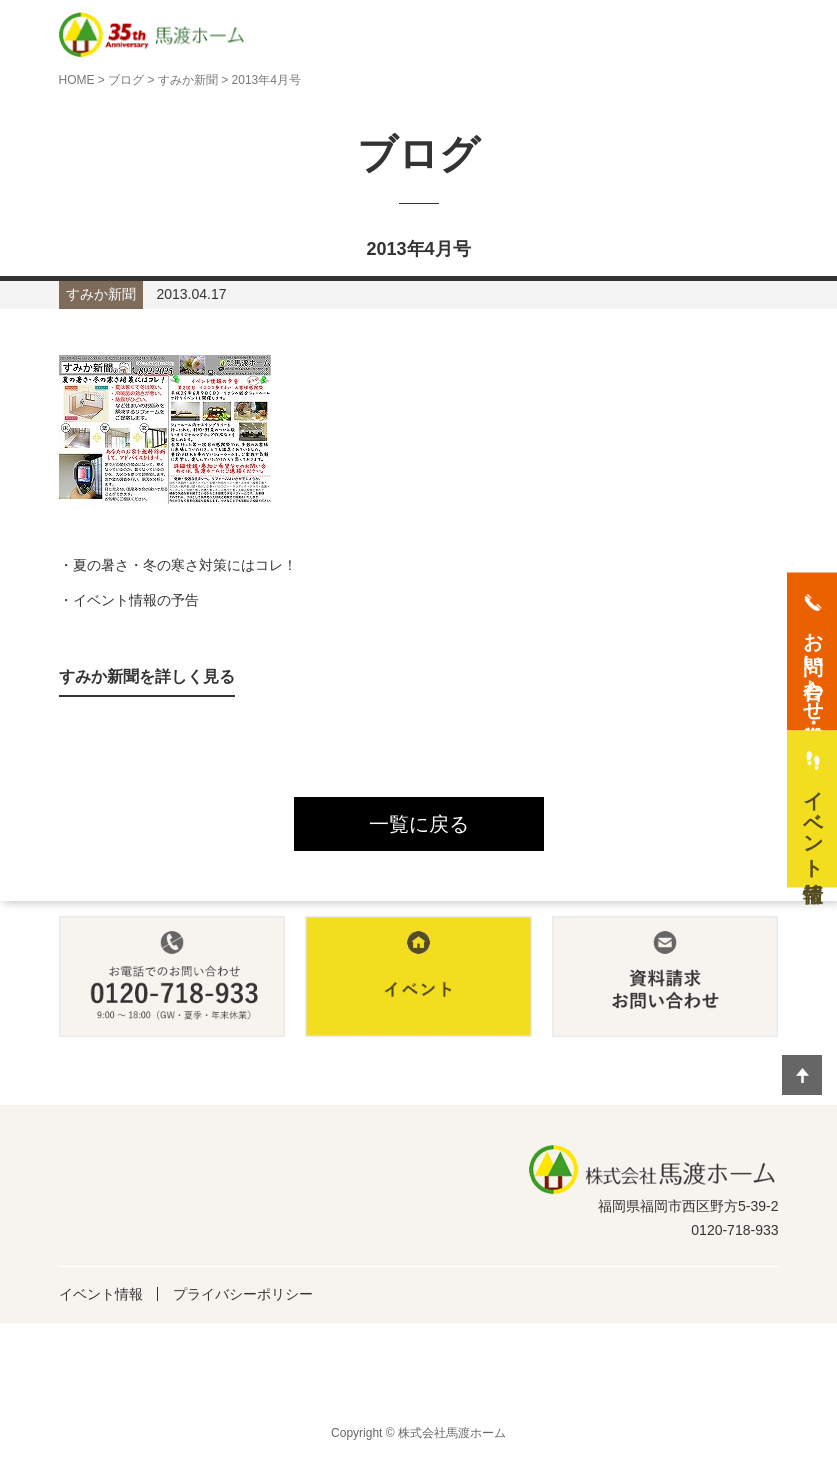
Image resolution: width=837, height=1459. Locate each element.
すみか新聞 (188, 80)
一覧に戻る (419, 824)
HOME (77, 80)
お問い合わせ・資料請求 (813, 664)
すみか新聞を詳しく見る (147, 676)
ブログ (126, 80)
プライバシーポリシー (243, 1294)
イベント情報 (101, 1294)
